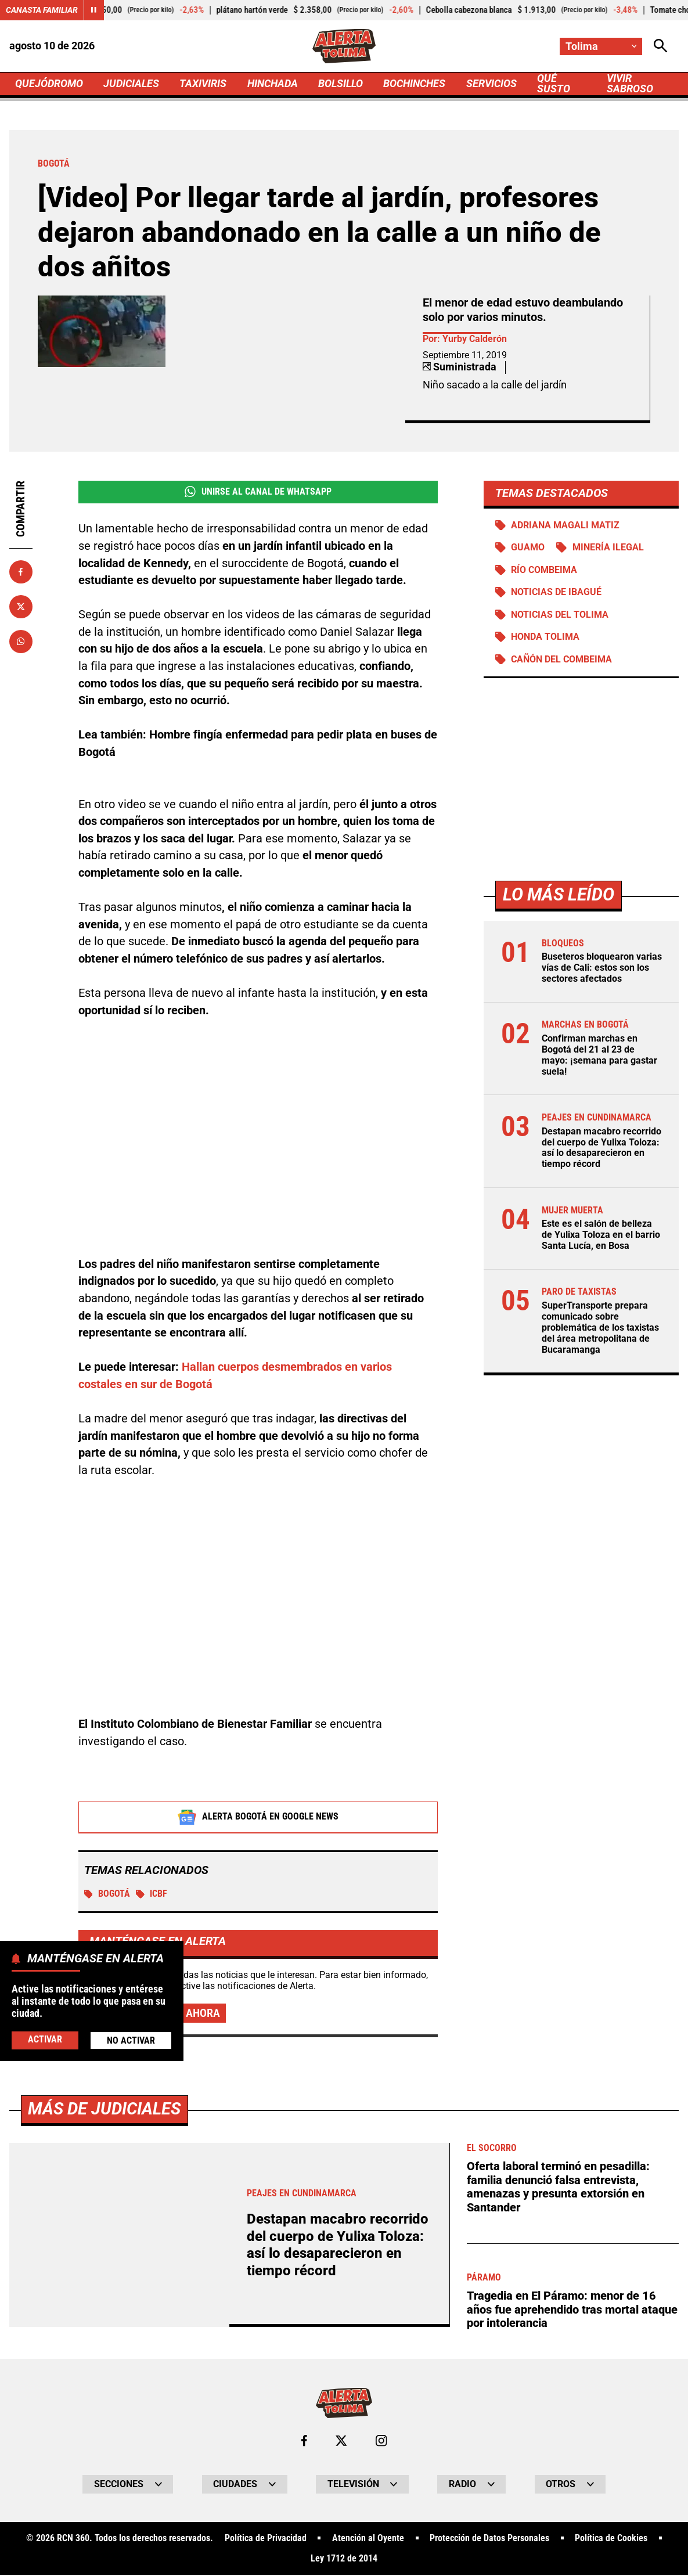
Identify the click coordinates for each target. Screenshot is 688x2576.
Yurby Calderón (474, 338)
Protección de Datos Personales (489, 2539)
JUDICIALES (131, 83)
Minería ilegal (608, 548)
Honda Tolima (546, 638)
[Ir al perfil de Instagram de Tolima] (381, 2442)
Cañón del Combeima (562, 660)
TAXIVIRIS (203, 83)
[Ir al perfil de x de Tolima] (341, 2442)
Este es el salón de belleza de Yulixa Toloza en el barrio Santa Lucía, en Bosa (601, 1235)
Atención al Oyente (368, 2539)
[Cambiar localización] (601, 46)
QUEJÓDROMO (49, 83)
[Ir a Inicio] (344, 46)
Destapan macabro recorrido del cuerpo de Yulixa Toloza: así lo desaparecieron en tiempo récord (601, 1149)
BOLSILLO (341, 83)
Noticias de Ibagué (557, 593)
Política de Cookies (611, 2539)
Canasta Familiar (42, 10)
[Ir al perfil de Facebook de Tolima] (304, 2442)
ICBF (152, 1894)
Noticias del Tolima (560, 615)
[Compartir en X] (21, 606)
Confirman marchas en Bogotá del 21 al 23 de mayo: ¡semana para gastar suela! (599, 1056)
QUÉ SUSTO (554, 84)
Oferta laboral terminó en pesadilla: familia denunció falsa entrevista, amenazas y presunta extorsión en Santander (558, 2188)
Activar (45, 2039)
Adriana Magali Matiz (566, 525)
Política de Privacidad (266, 2539)
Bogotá (107, 1894)
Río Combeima (545, 570)
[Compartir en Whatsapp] (21, 641)
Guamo (528, 548)
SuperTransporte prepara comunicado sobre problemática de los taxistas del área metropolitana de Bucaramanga (600, 1328)
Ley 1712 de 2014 (344, 2559)
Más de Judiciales (107, 2110)
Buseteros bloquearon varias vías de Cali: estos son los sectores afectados (602, 968)
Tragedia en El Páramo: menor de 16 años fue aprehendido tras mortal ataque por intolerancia (572, 2310)
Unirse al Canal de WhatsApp (258, 492)
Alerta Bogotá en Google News (258, 1817)
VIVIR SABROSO (630, 84)
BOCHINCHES (415, 83)
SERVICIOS (492, 83)
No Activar (131, 2040)
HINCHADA (272, 83)
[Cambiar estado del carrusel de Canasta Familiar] (94, 10)
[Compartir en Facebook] (21, 572)
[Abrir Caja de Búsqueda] (661, 46)
